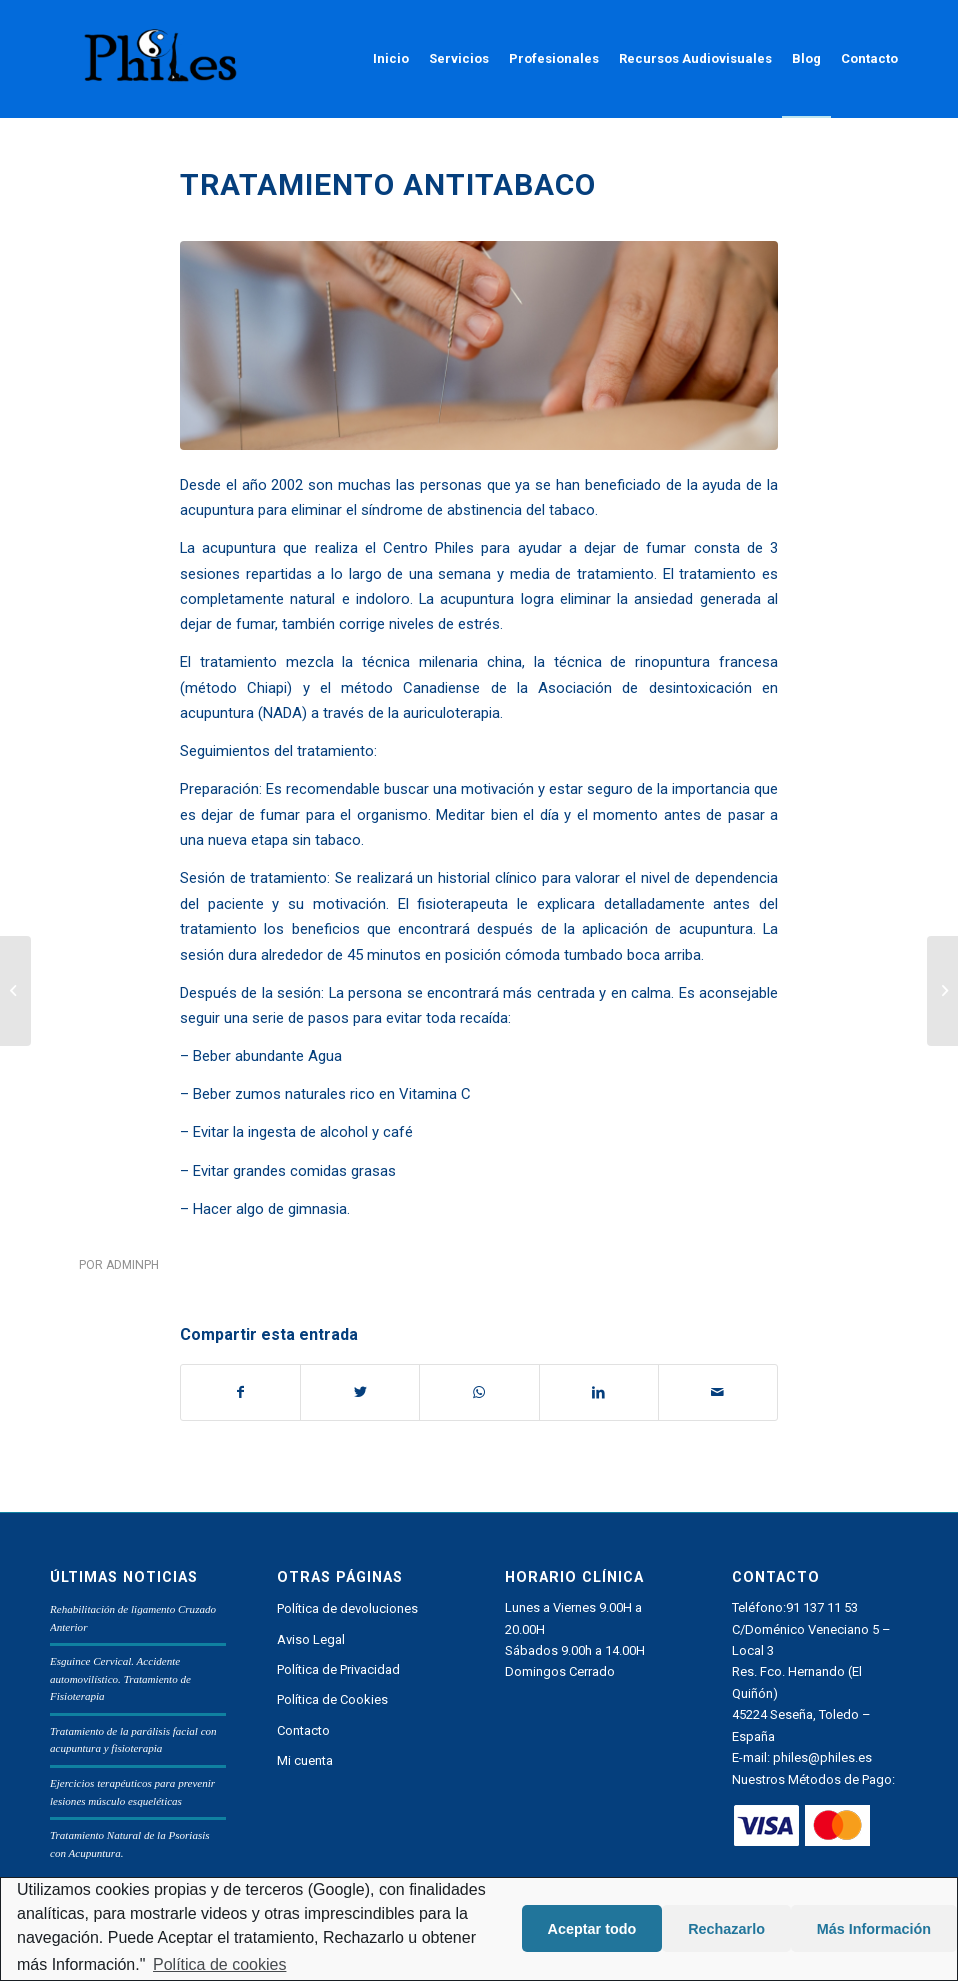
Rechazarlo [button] (726, 1929)
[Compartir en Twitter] (360, 1392)
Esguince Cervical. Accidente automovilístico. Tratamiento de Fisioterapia (120, 1678)
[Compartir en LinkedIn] (599, 1392)
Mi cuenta (305, 1760)
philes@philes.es (822, 1757)
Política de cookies (219, 1964)
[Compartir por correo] (718, 1392)
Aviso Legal (311, 1639)
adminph (132, 1265)
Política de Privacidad (338, 1669)
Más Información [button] (874, 1929)
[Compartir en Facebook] (240, 1392)
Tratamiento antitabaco (388, 184)
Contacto (303, 1730)
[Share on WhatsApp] (479, 1392)
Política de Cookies (332, 1699)
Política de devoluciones (347, 1608)
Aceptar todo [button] (592, 1929)
